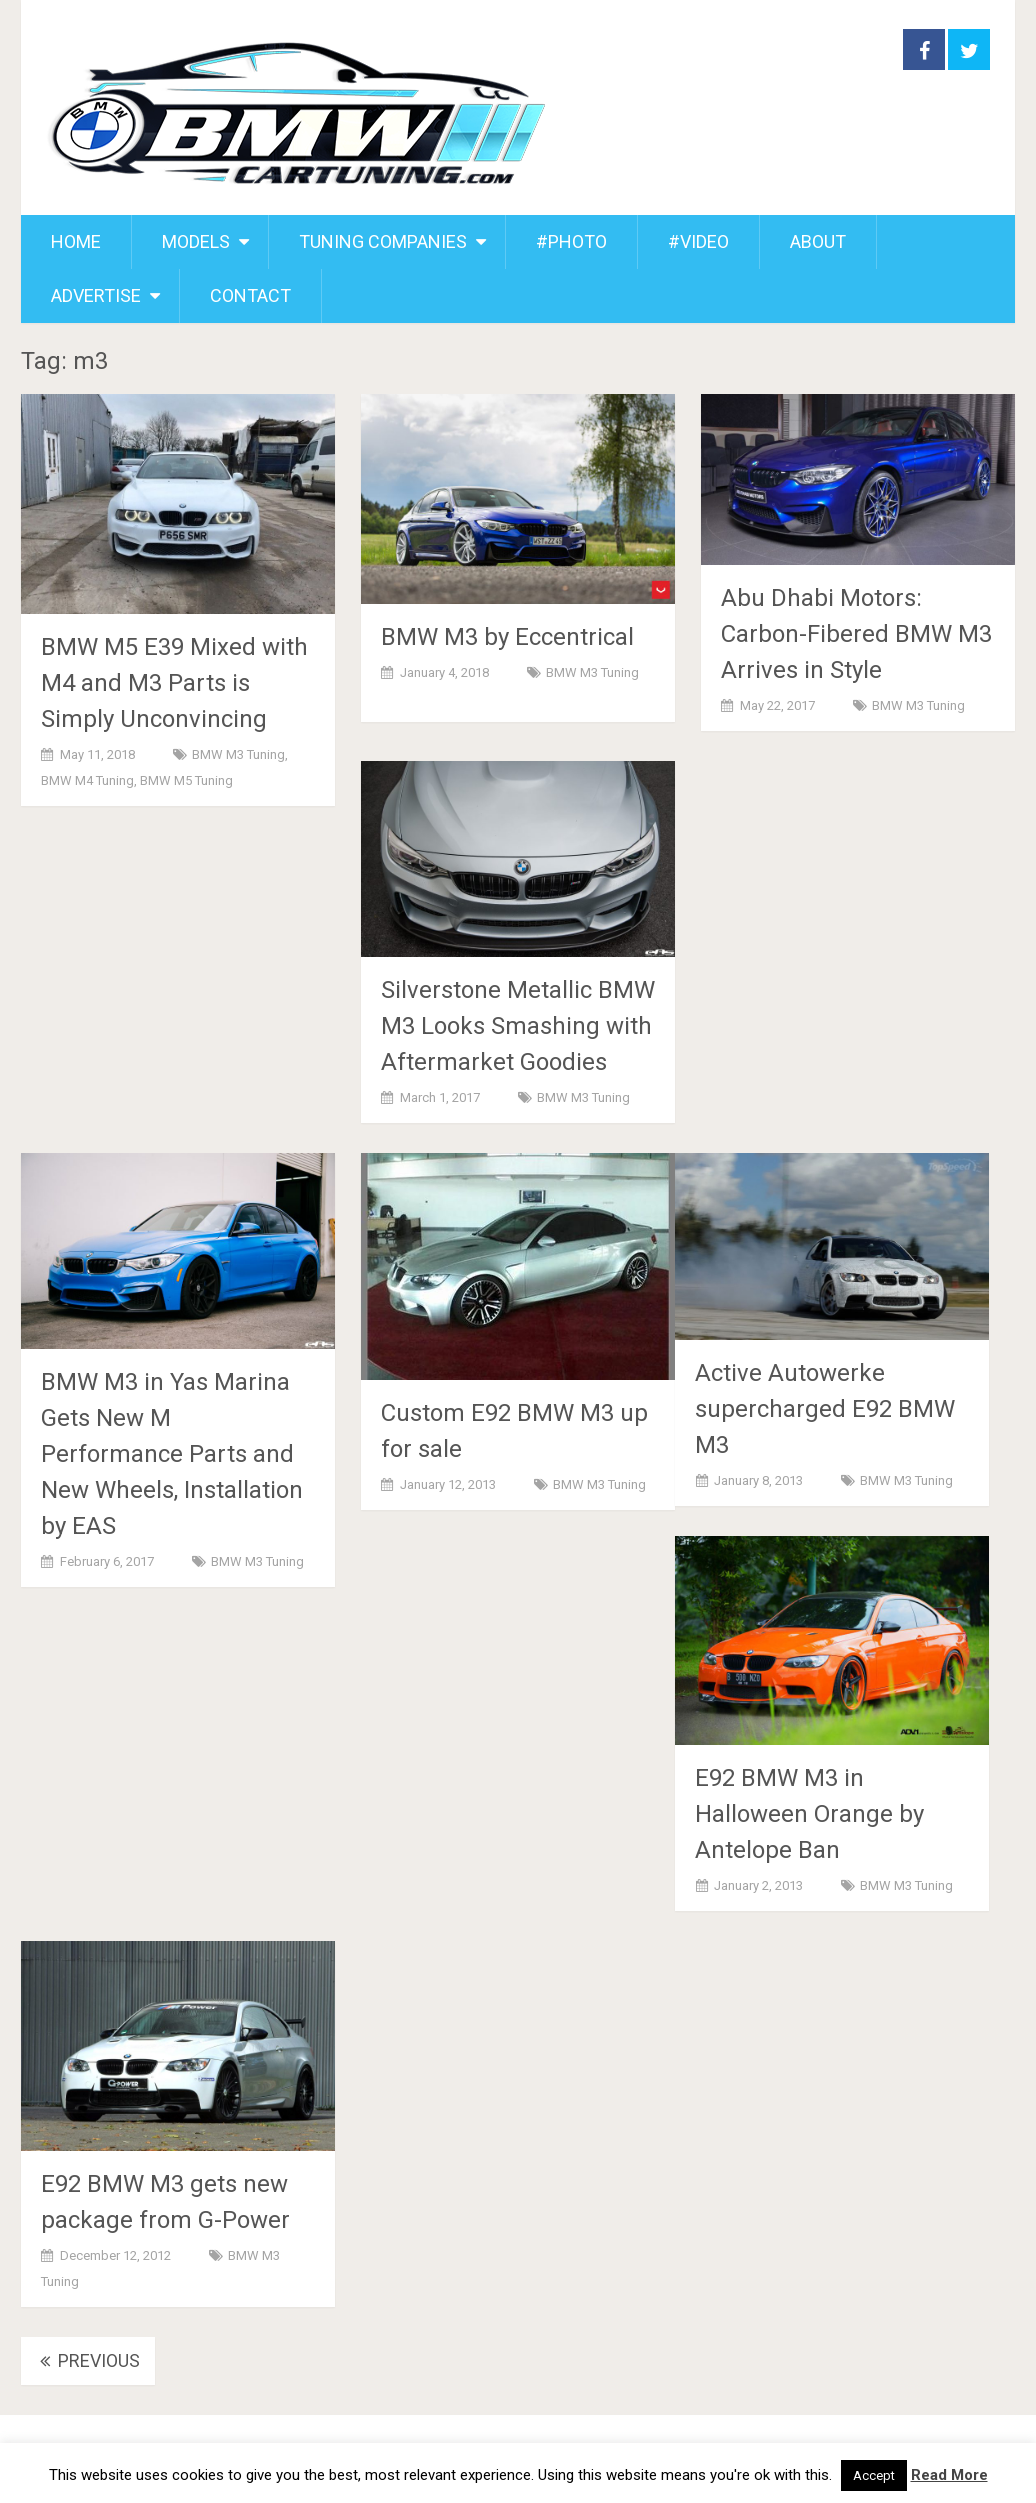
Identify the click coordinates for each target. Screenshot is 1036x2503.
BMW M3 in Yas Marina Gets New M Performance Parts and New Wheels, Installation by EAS (172, 1454)
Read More (949, 2475)
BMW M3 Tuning (238, 754)
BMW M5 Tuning (186, 780)
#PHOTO (571, 241)
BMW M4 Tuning (87, 780)
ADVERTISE (96, 295)
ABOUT (818, 241)
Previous (88, 2360)
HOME (76, 241)
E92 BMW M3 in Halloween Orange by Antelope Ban (809, 1814)
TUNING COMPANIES (383, 241)
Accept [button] (874, 2475)
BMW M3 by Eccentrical (507, 637)
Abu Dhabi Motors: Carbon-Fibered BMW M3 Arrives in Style (856, 634)
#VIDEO (698, 241)
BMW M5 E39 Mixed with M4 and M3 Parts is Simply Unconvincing (174, 683)
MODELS (196, 241)
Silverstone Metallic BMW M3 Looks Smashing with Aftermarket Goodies (518, 1026)
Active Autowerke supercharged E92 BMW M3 (825, 1409)
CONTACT (250, 295)
